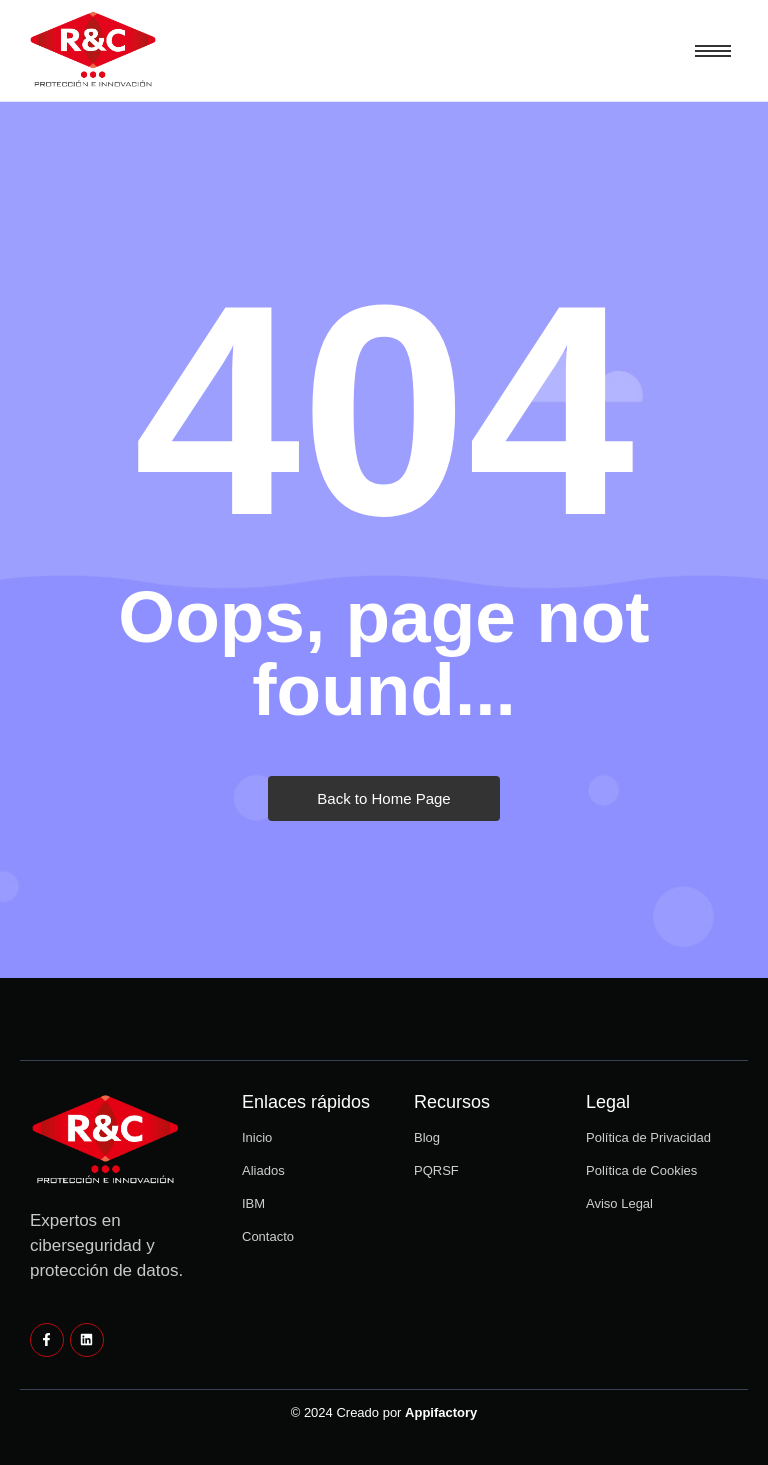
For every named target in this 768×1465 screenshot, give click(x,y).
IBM (253, 1203)
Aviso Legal (619, 1203)
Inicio (257, 1137)
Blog (427, 1137)
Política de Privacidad (648, 1137)
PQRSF (436, 1170)
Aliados (263, 1170)
